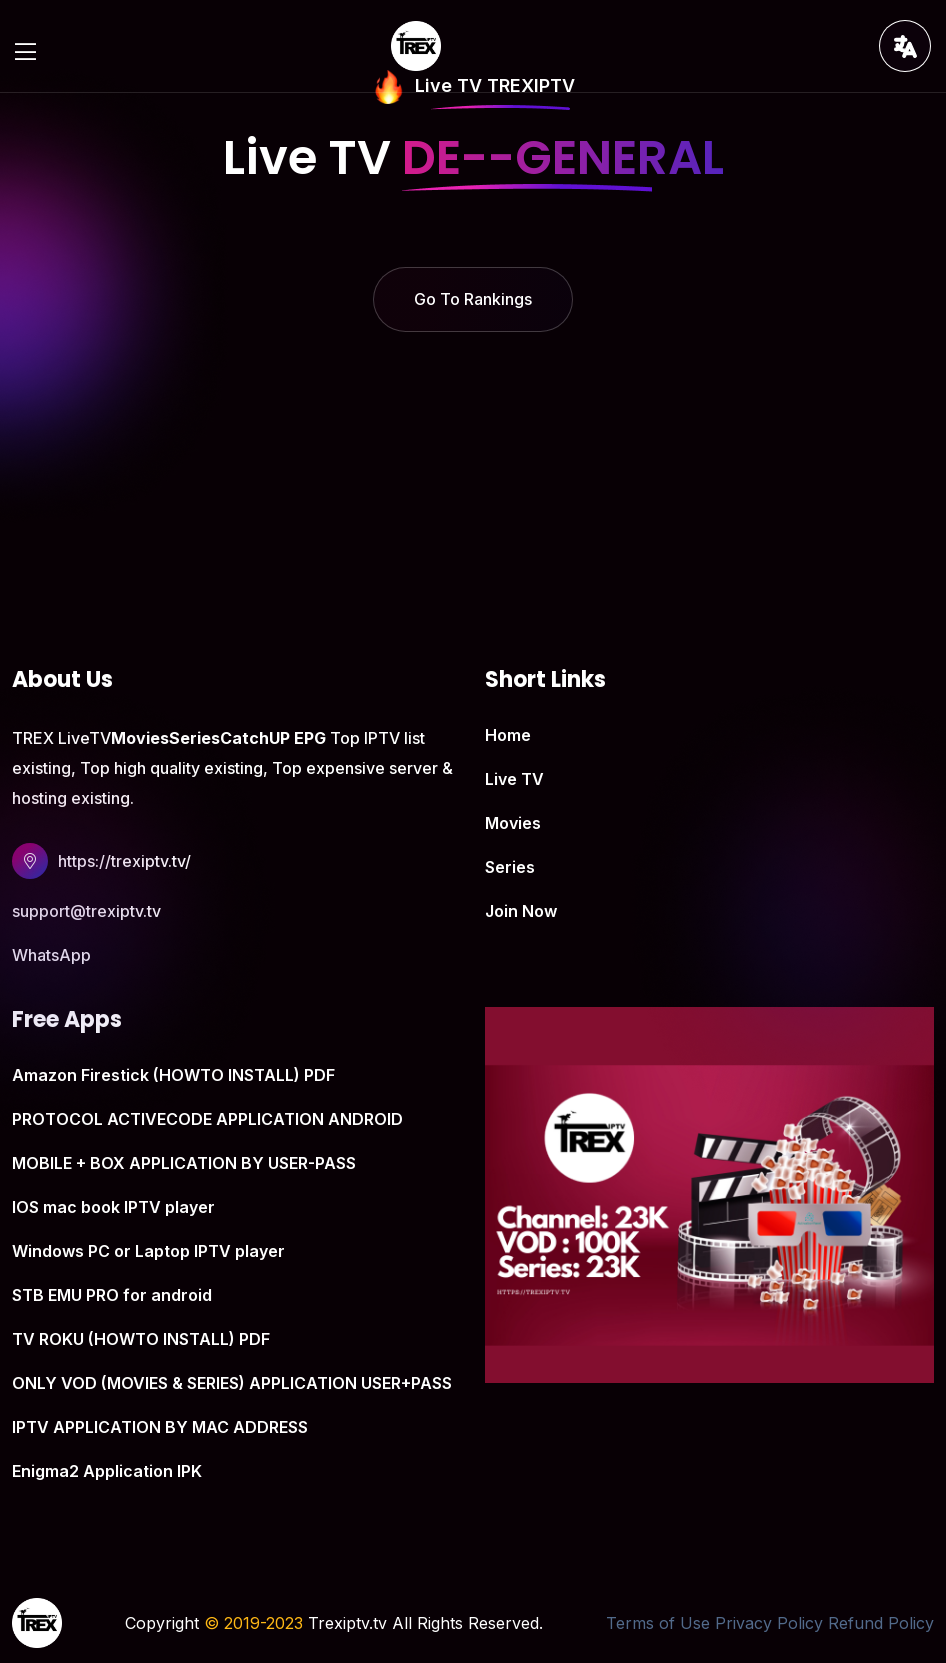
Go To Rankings (473, 299)
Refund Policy (881, 1623)
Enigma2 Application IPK (107, 1471)
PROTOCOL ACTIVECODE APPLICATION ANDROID (207, 1119)
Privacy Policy (769, 1623)
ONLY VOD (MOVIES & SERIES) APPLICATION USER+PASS (232, 1383)
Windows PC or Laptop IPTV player (148, 1251)
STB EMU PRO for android (112, 1295)
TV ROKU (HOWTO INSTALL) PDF (141, 1339)
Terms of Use (658, 1623)
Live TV (514, 779)
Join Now (521, 911)
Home (508, 735)
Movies (513, 823)
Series (510, 867)
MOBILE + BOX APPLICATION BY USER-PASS (184, 1163)
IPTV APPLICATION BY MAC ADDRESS (160, 1427)
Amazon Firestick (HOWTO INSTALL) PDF (173, 1075)
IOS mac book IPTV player (113, 1207)
